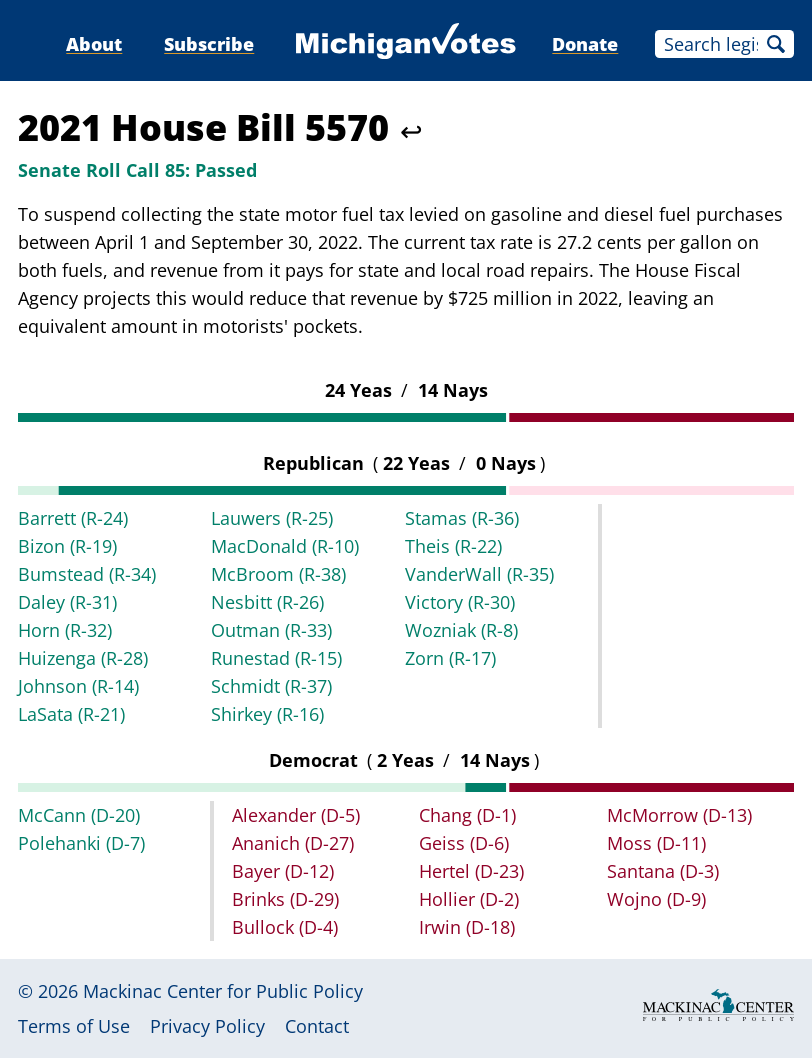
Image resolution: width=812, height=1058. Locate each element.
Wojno (656, 899)
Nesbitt (267, 602)
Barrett (73, 518)
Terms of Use (74, 1026)
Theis (453, 546)
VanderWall (479, 574)
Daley (67, 602)
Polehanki (81, 843)
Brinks (285, 899)
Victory (460, 602)
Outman (271, 630)
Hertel (471, 871)
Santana (663, 871)
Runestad (276, 658)
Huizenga (83, 658)
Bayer (283, 871)
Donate (585, 44)
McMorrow (679, 815)
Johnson (78, 686)
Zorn (450, 658)
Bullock (285, 927)
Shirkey (267, 714)
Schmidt (271, 686)
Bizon (67, 546)
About (94, 44)
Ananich (293, 843)
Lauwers (272, 518)
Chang (467, 815)
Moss (656, 843)
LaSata (71, 714)
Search (776, 44)
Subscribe (209, 44)
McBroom (278, 574)
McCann (79, 815)
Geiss (464, 843)
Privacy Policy (207, 1026)
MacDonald (285, 546)
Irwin (467, 927)
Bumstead (87, 574)
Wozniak (461, 630)
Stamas (462, 518)
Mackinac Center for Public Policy (223, 991)
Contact (317, 1026)
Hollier (469, 899)
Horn (65, 630)
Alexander (296, 815)
